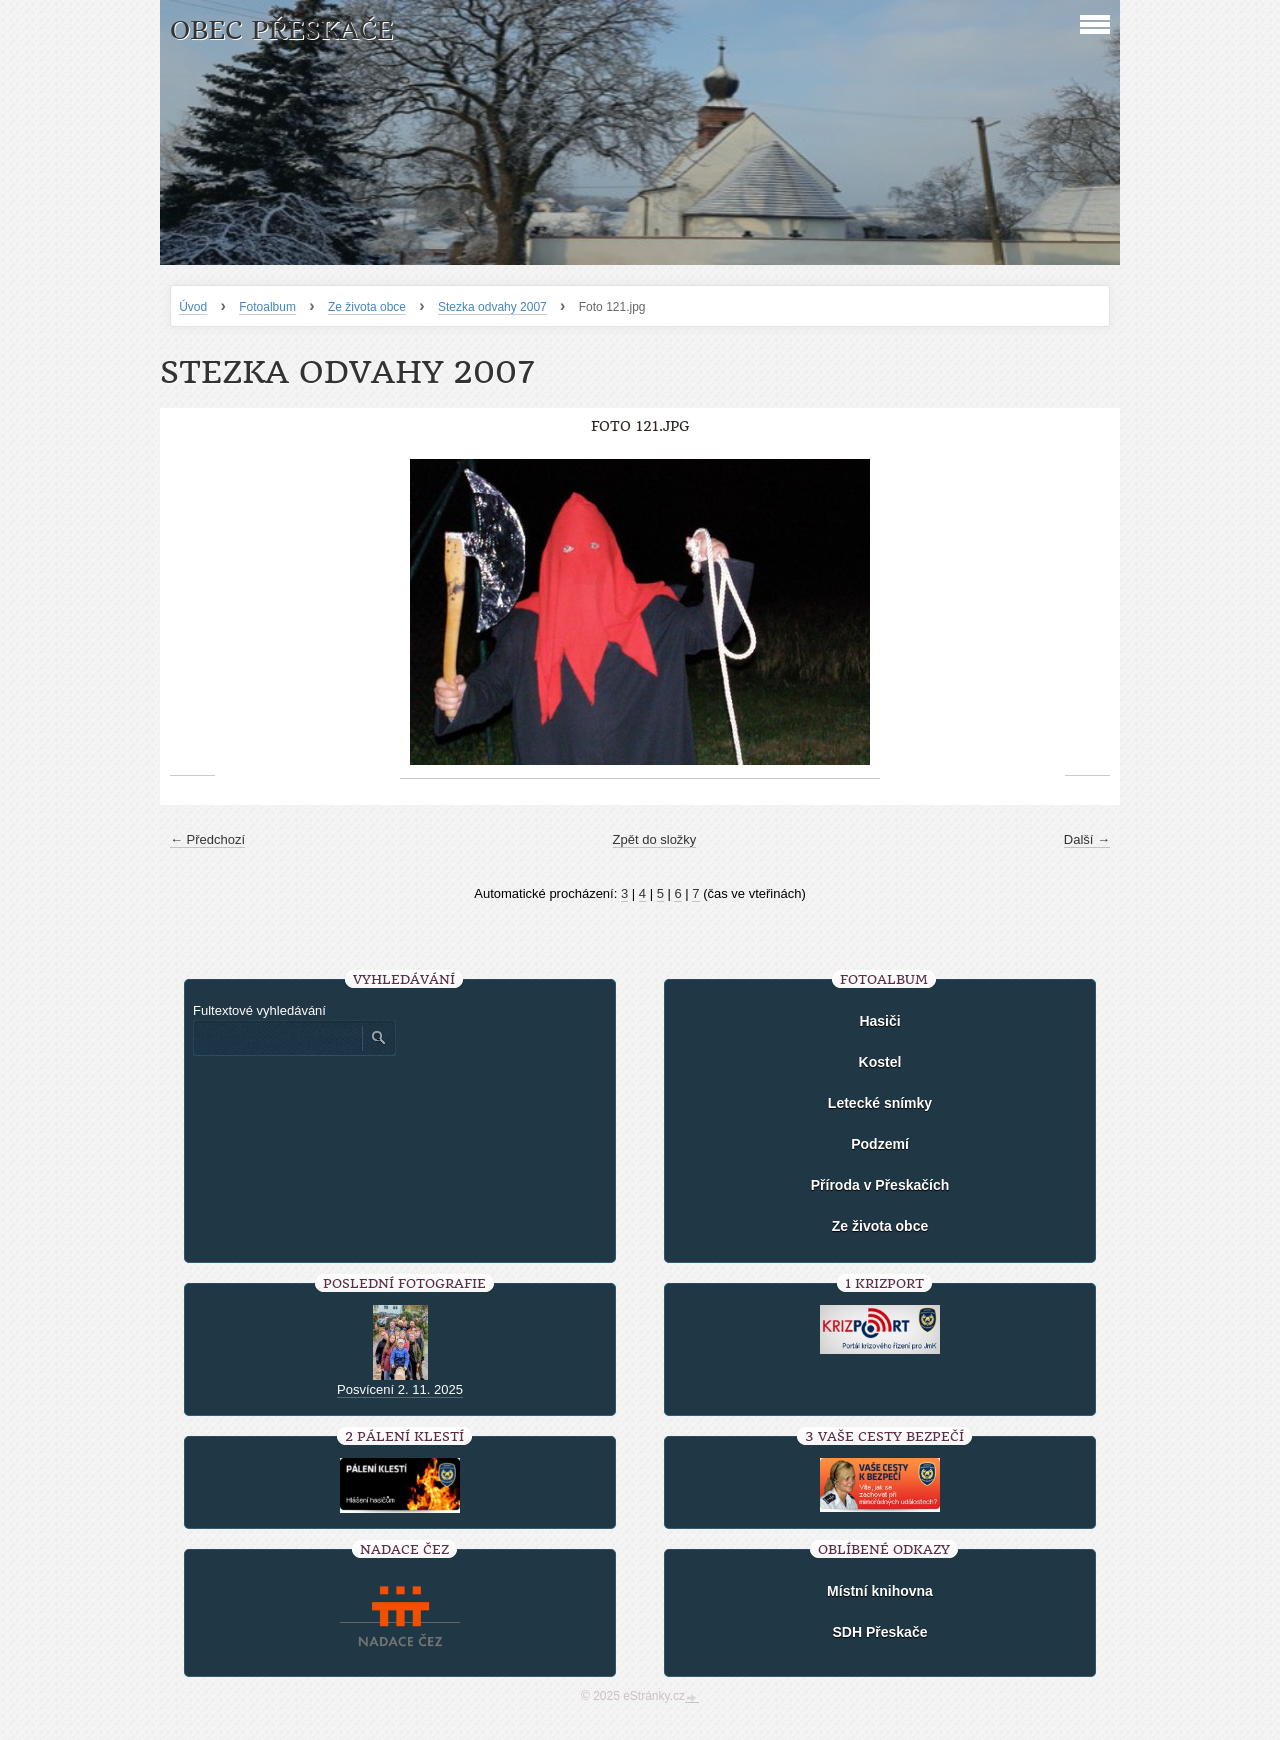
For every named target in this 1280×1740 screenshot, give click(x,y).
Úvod (193, 307)
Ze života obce (367, 307)
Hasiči (879, 1021)
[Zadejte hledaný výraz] (277, 1038)
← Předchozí (207, 839)
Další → (1087, 839)
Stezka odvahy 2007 (492, 307)
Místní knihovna (880, 1591)
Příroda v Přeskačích (880, 1185)
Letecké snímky (880, 1103)
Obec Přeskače (281, 30)
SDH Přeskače (880, 1632)
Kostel (880, 1062)
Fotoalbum (267, 307)
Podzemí (880, 1144)
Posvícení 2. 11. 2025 (400, 1389)
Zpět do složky (655, 839)
